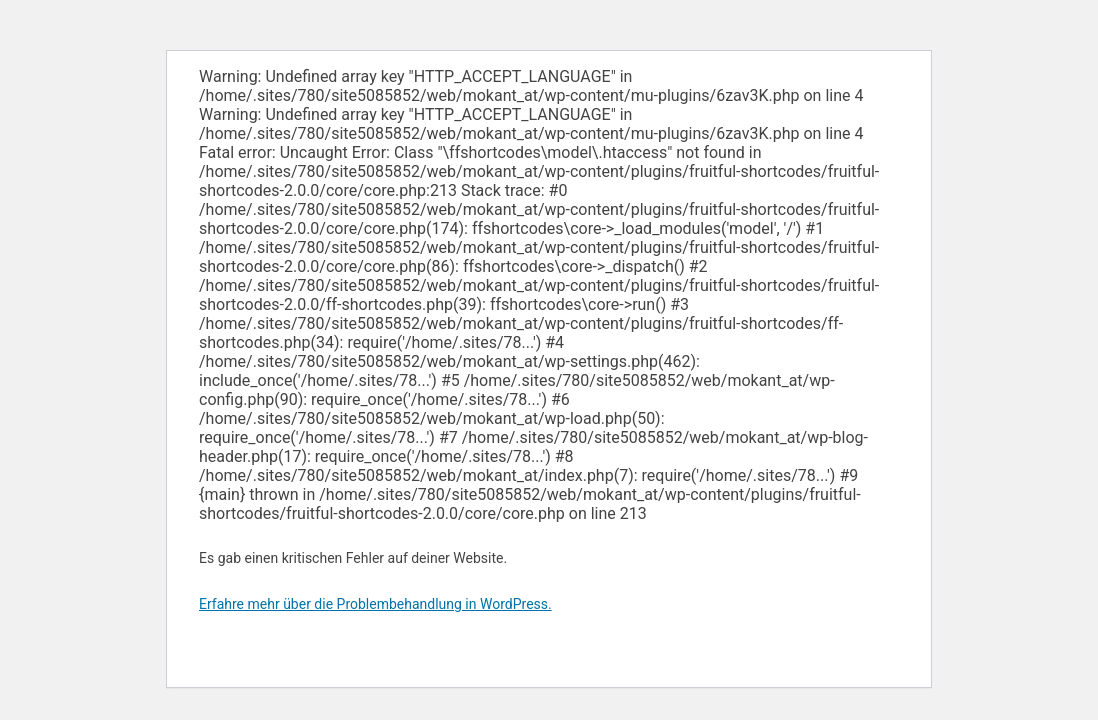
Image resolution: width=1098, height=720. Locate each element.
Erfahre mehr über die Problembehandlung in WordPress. (375, 604)
